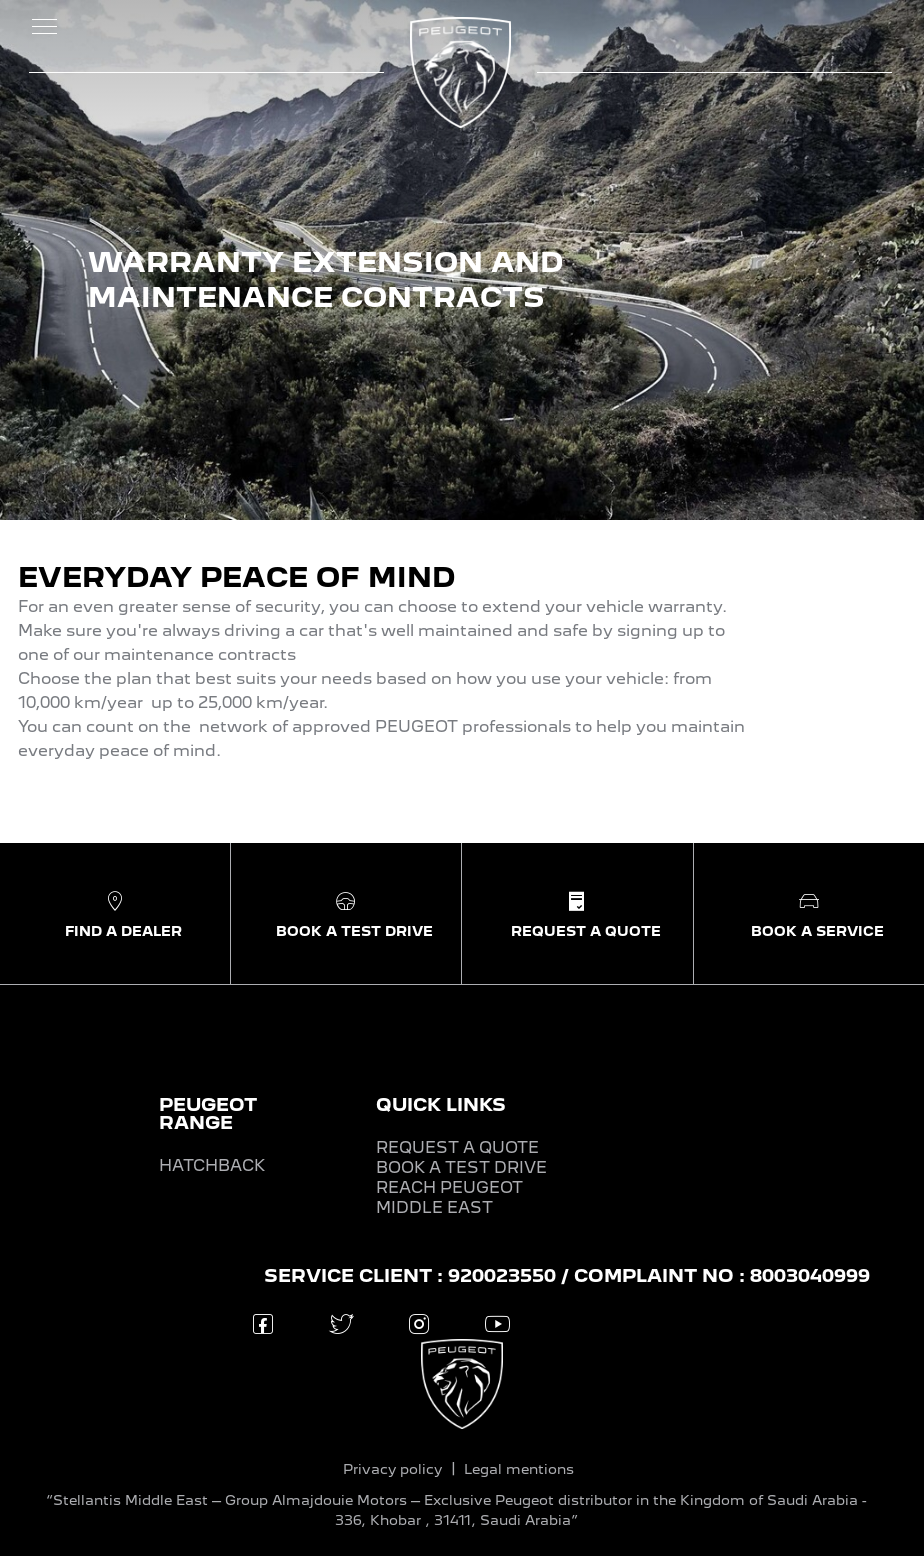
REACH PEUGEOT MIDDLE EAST (449, 1197)
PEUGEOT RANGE (208, 1113)
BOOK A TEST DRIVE (461, 1167)
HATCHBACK (212, 1165)
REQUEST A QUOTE (457, 1147)
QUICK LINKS (441, 1104)
